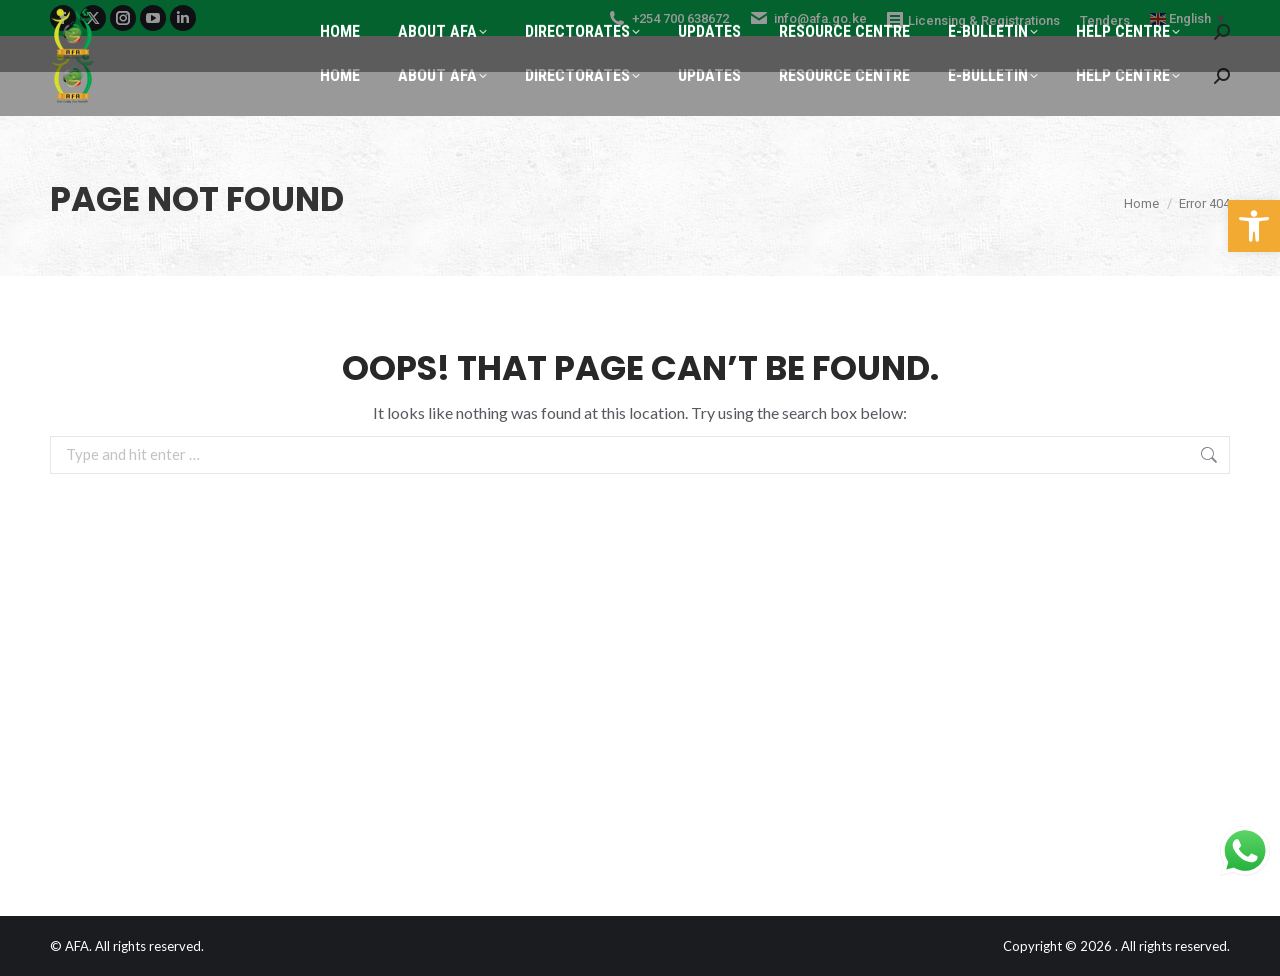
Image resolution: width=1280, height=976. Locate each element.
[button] (1254, 226)
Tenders (1105, 20)
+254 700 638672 (668, 18)
